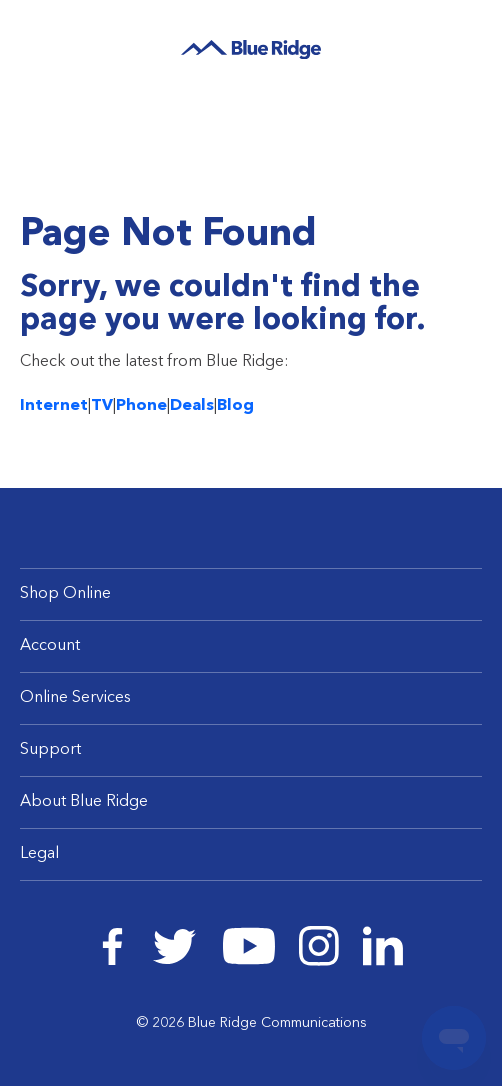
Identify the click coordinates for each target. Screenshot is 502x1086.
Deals (192, 406)
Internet (54, 406)
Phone (141, 406)
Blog (235, 406)
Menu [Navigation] (40, 43)
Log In (464, 45)
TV (102, 406)
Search (429, 44)
